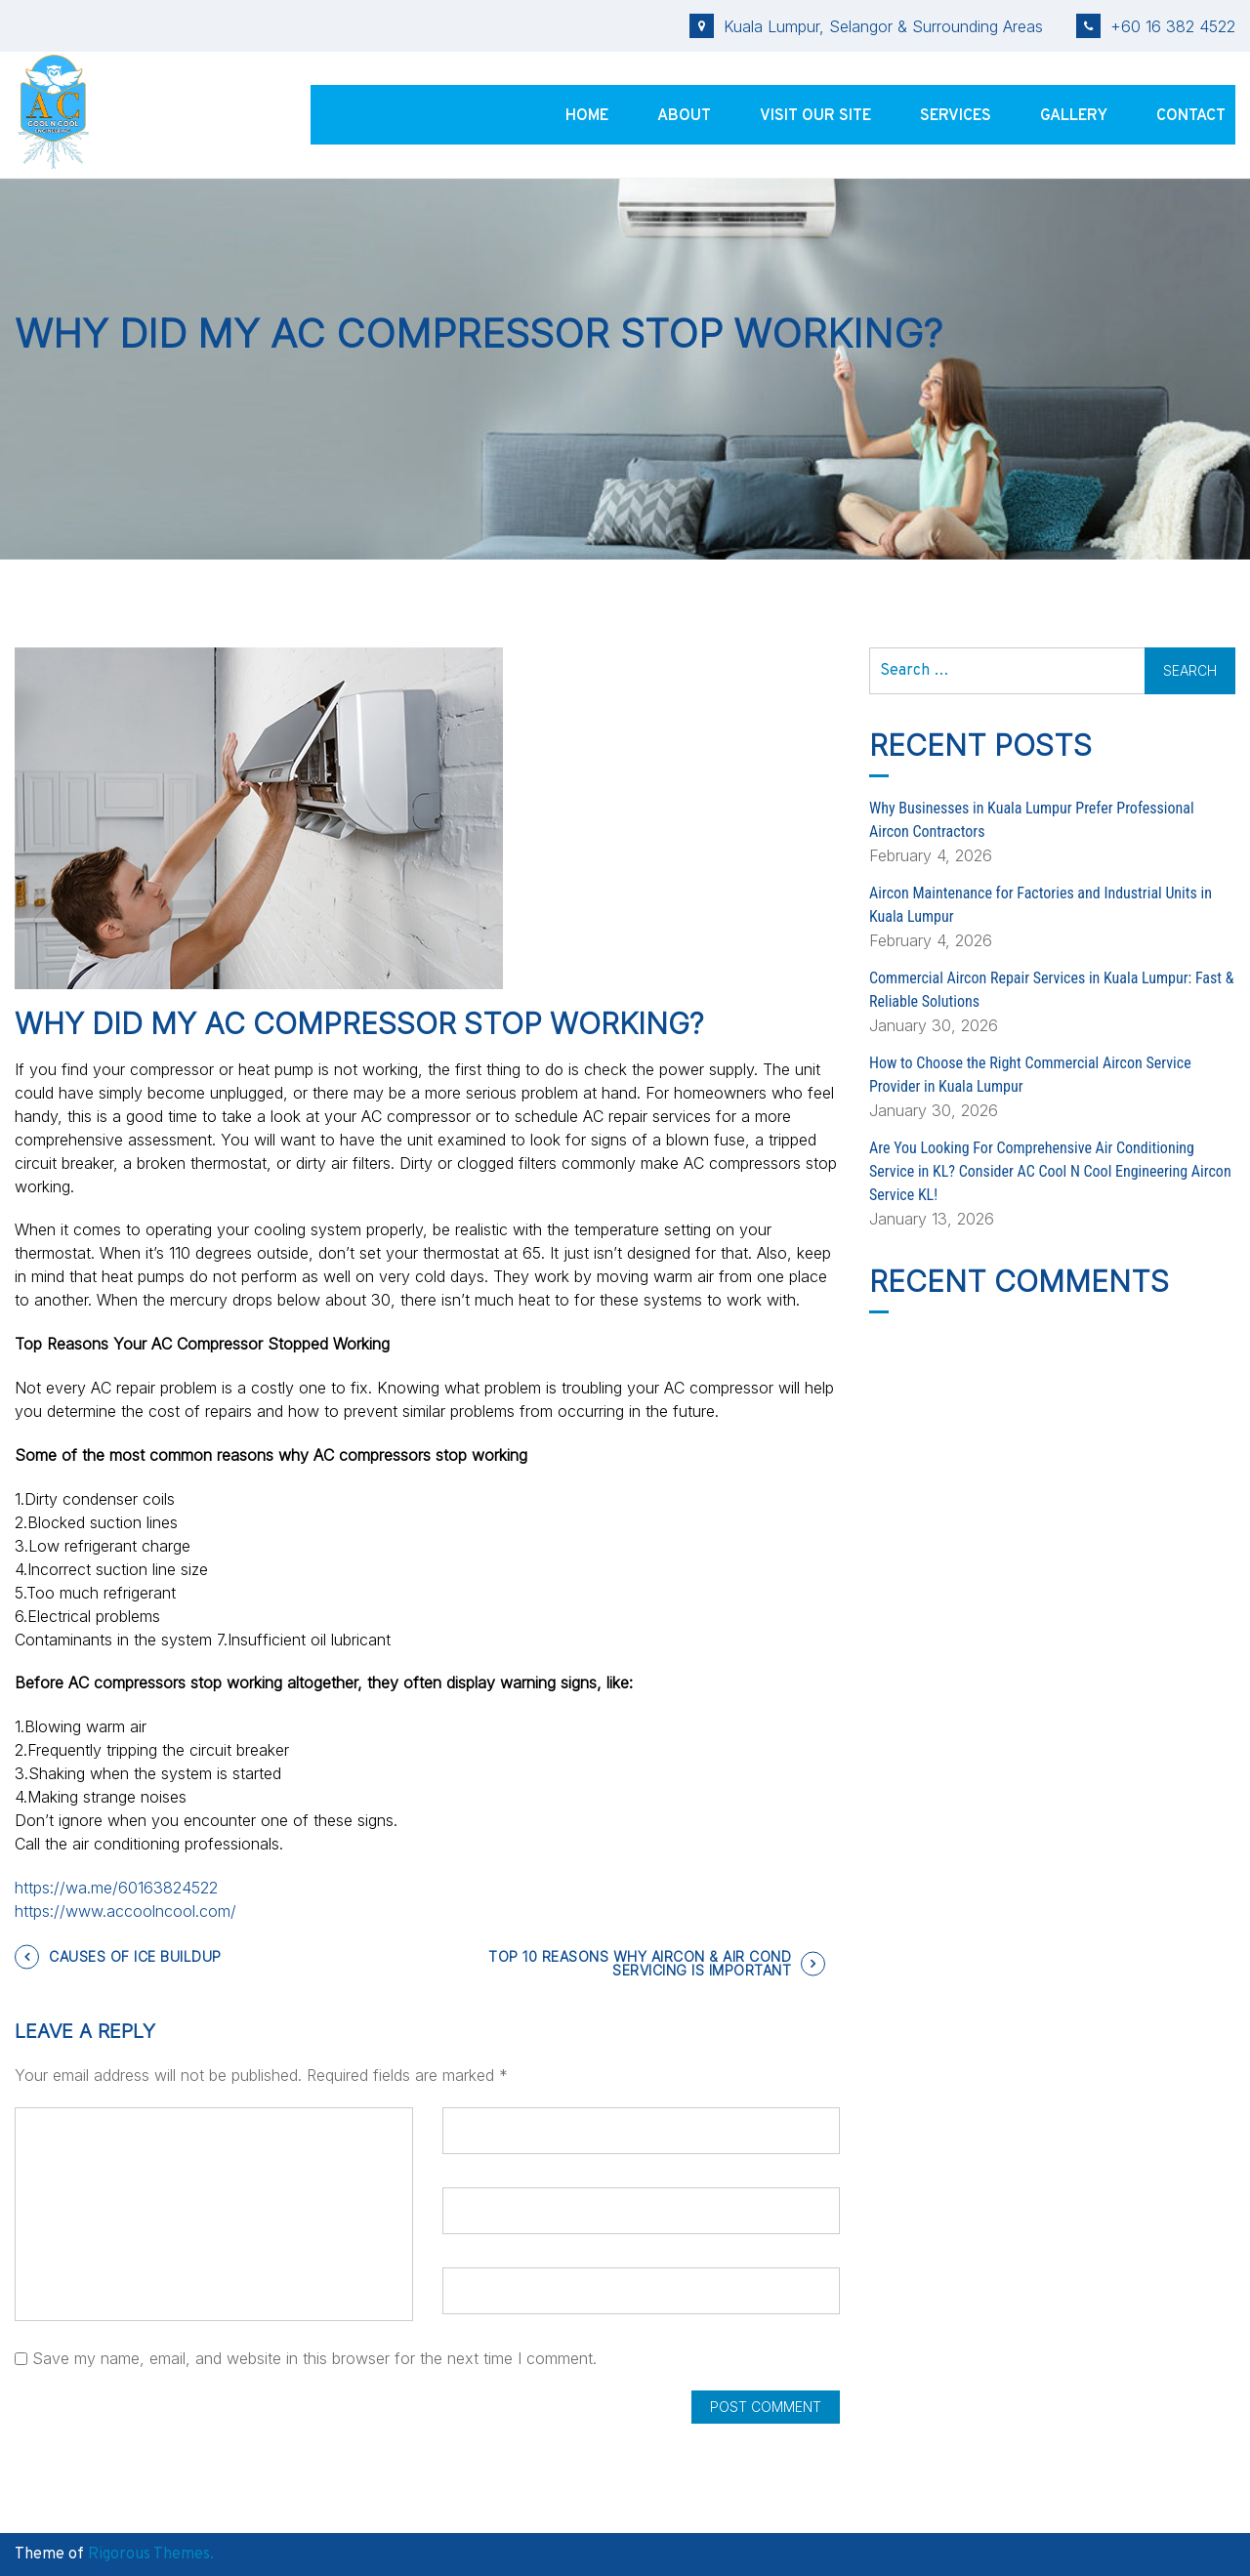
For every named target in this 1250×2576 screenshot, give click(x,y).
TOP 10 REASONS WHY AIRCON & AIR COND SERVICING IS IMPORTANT (639, 1963)
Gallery (1073, 116)
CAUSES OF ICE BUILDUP (135, 1956)
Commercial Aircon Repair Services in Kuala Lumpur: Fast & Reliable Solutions (1051, 990)
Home (586, 116)
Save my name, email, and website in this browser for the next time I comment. (314, 2358)
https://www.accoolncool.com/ (125, 1911)
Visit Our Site (815, 116)
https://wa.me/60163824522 (116, 1887)
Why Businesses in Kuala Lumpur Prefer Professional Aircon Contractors (1031, 820)
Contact (1191, 116)
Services (955, 116)
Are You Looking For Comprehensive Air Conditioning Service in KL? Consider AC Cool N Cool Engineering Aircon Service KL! (1050, 1171)
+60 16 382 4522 (1155, 26)
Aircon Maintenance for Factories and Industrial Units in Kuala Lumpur (1040, 905)
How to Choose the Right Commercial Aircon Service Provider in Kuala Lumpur (1030, 1075)
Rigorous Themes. (151, 2554)
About (684, 116)
